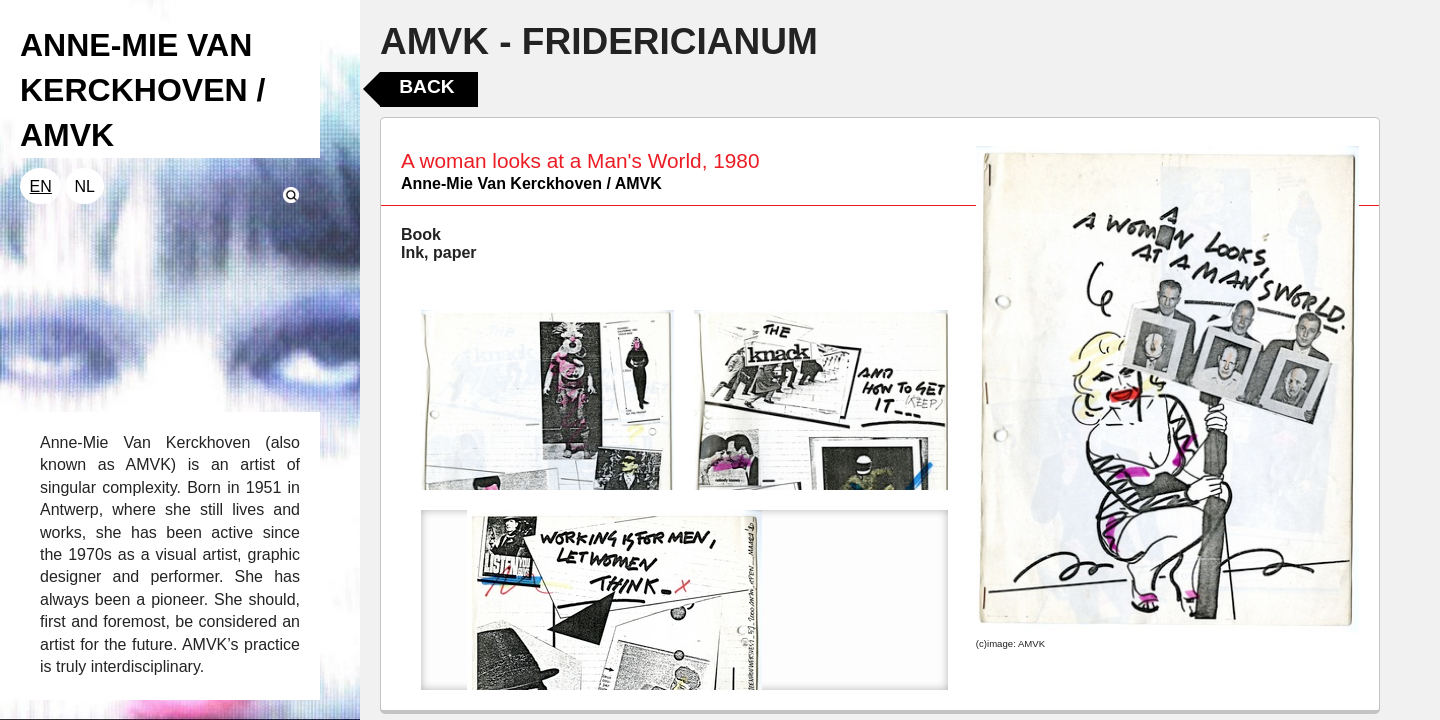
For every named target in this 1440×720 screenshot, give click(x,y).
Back (426, 86)
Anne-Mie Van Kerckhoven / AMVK (531, 183)
